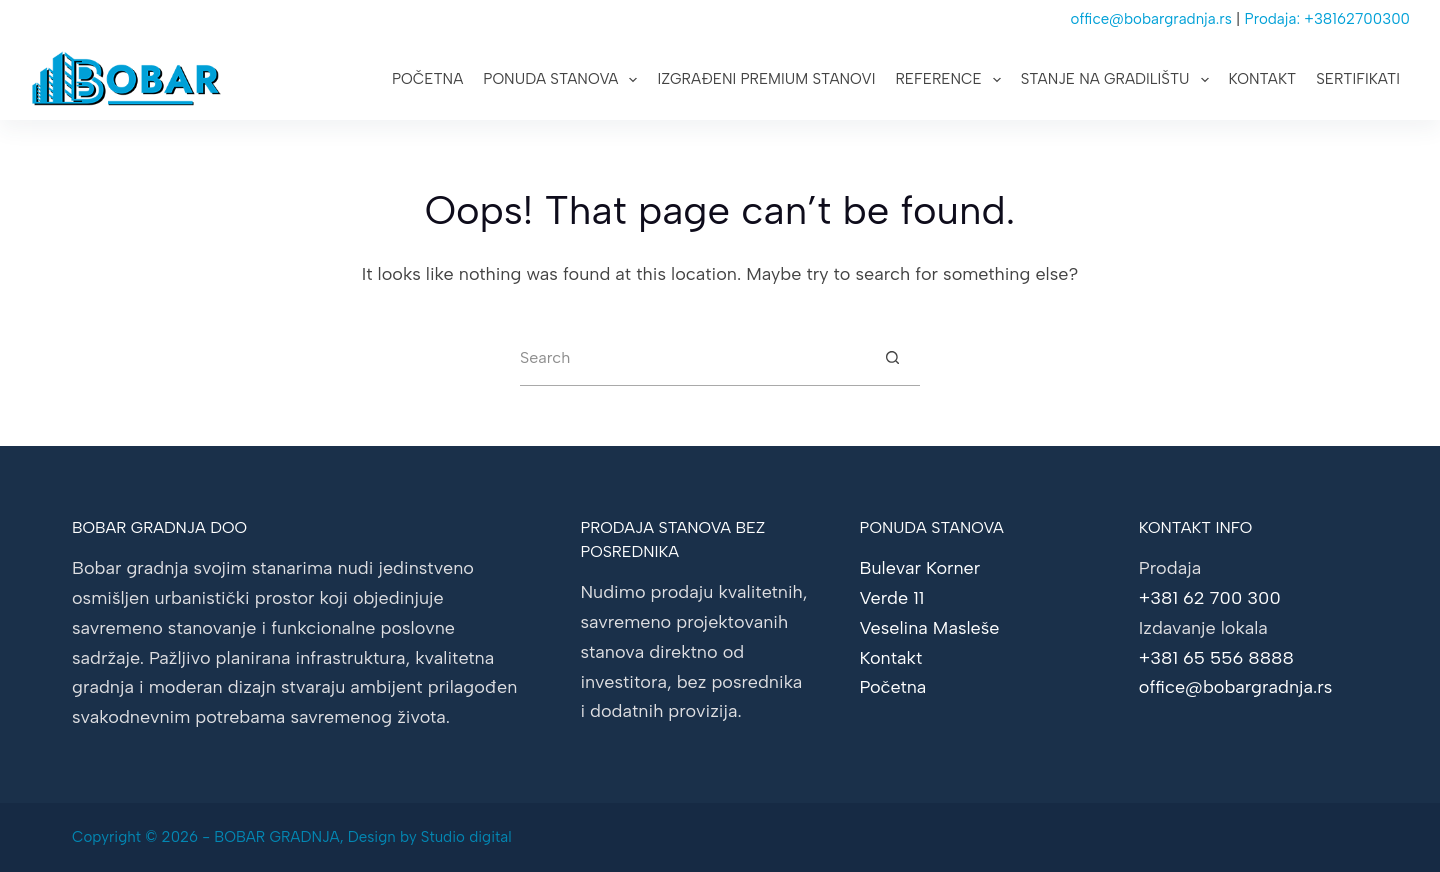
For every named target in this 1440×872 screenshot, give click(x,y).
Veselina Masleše (930, 628)
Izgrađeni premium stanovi (766, 79)
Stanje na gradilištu (1119, 80)
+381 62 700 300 (1210, 598)
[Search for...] (692, 358)
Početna (427, 79)
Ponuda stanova (564, 80)
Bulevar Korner (920, 568)
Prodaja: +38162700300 (1328, 19)
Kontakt (1263, 79)
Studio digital (466, 837)
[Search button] (892, 358)
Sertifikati (1358, 79)
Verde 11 (892, 598)
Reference (951, 80)
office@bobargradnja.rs (1151, 19)
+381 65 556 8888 (1216, 658)
